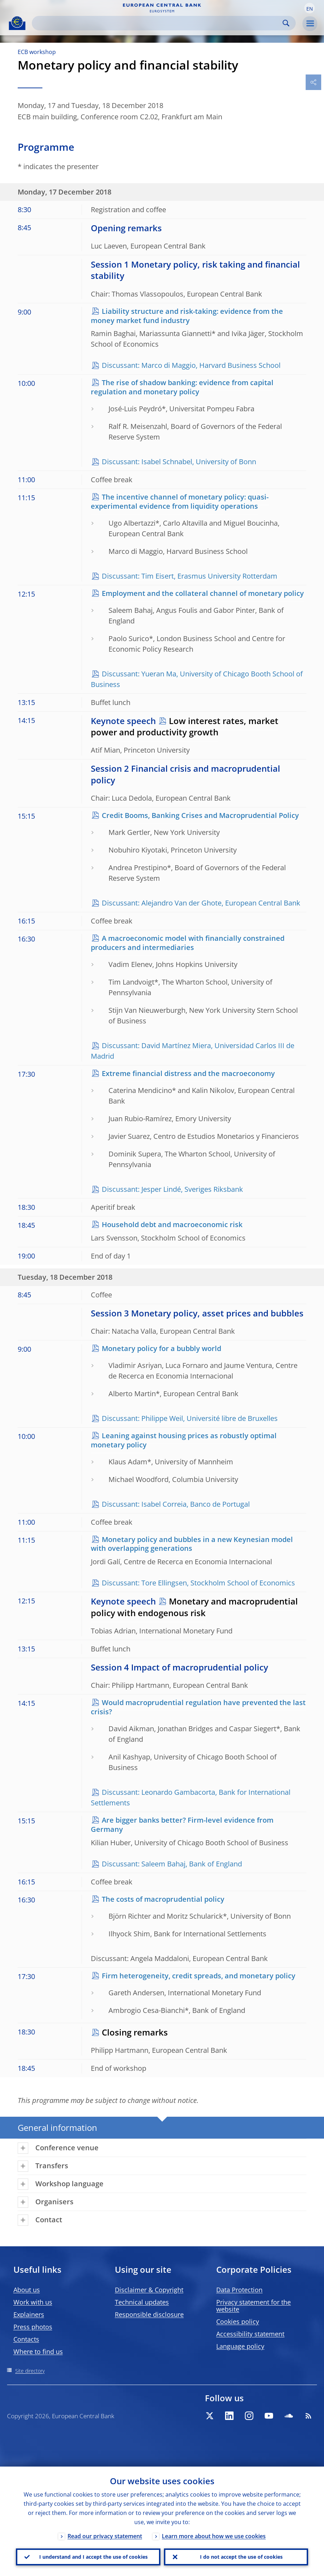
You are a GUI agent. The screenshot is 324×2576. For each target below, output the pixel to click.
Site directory (30, 2370)
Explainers (28, 2314)
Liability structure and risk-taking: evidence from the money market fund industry (187, 315)
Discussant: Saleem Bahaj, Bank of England (172, 1864)
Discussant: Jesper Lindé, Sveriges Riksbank (172, 1189)
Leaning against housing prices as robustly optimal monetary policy (184, 1440)
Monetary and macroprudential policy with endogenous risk (194, 1606)
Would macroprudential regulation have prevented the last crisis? (198, 1707)
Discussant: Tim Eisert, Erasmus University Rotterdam (189, 576)
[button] (309, 8)
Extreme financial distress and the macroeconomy (188, 1073)
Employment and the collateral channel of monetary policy (203, 593)
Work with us (32, 2302)
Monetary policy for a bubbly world (161, 1348)
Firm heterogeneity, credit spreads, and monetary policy (198, 1975)
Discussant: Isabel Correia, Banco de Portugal (176, 1504)
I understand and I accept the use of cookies (93, 2556)
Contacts (26, 2339)
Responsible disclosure (149, 2314)
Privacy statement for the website (253, 2305)
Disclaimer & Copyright (149, 2289)
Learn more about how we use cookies (214, 2536)
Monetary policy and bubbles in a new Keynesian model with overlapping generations (192, 1544)
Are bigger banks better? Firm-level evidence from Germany (182, 1824)
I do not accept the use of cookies (241, 2556)
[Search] (158, 23)
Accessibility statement (250, 2334)
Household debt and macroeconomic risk (172, 1224)
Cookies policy (237, 2321)
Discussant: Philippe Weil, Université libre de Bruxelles (190, 1418)
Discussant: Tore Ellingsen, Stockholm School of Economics (198, 1583)
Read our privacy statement (104, 2536)
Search (286, 23)
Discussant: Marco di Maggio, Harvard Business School (191, 365)
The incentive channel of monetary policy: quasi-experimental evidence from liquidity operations (180, 501)
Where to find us (38, 2351)
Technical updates (142, 2302)
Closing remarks (135, 2032)
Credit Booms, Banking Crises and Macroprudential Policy (200, 815)
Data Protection (239, 2289)
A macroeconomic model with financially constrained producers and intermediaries (187, 942)
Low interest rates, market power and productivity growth (184, 726)
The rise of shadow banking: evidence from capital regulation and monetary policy (182, 387)
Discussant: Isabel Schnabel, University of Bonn (179, 461)
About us (26, 2289)
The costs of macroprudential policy (163, 1899)
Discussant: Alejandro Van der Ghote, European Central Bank (201, 903)
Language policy (240, 2346)
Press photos (32, 2327)
